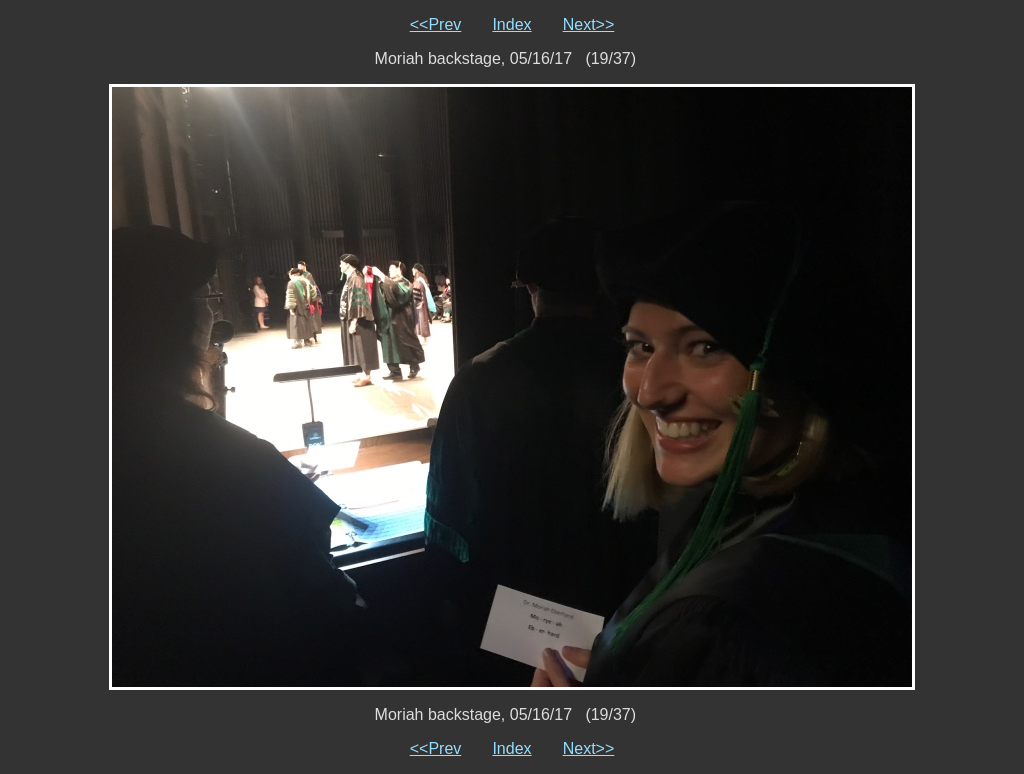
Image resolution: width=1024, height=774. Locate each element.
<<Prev (436, 24)
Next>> (589, 24)
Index (511, 24)
